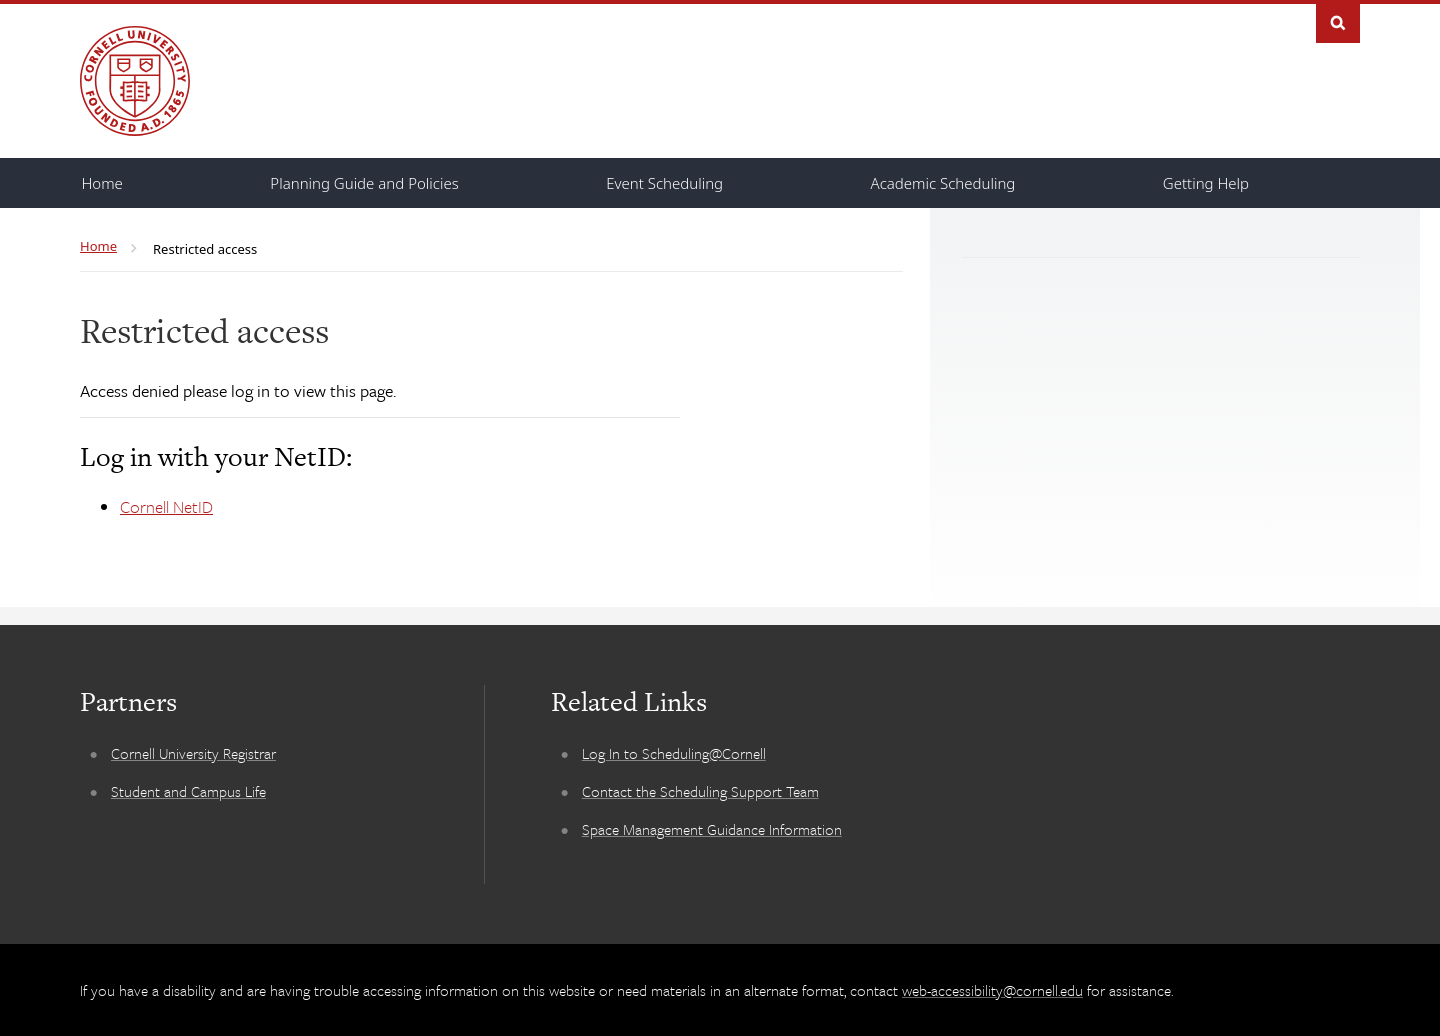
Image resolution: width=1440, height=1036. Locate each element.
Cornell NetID (166, 506)
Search (1338, 21)
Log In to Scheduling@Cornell (674, 753)
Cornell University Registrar (193, 753)
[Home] (102, 183)
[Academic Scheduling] (943, 183)
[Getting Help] (1206, 183)
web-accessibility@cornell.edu (992, 990)
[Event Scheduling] (664, 183)
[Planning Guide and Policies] (364, 183)
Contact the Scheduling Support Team (700, 791)
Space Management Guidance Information (712, 829)
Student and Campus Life (188, 791)
